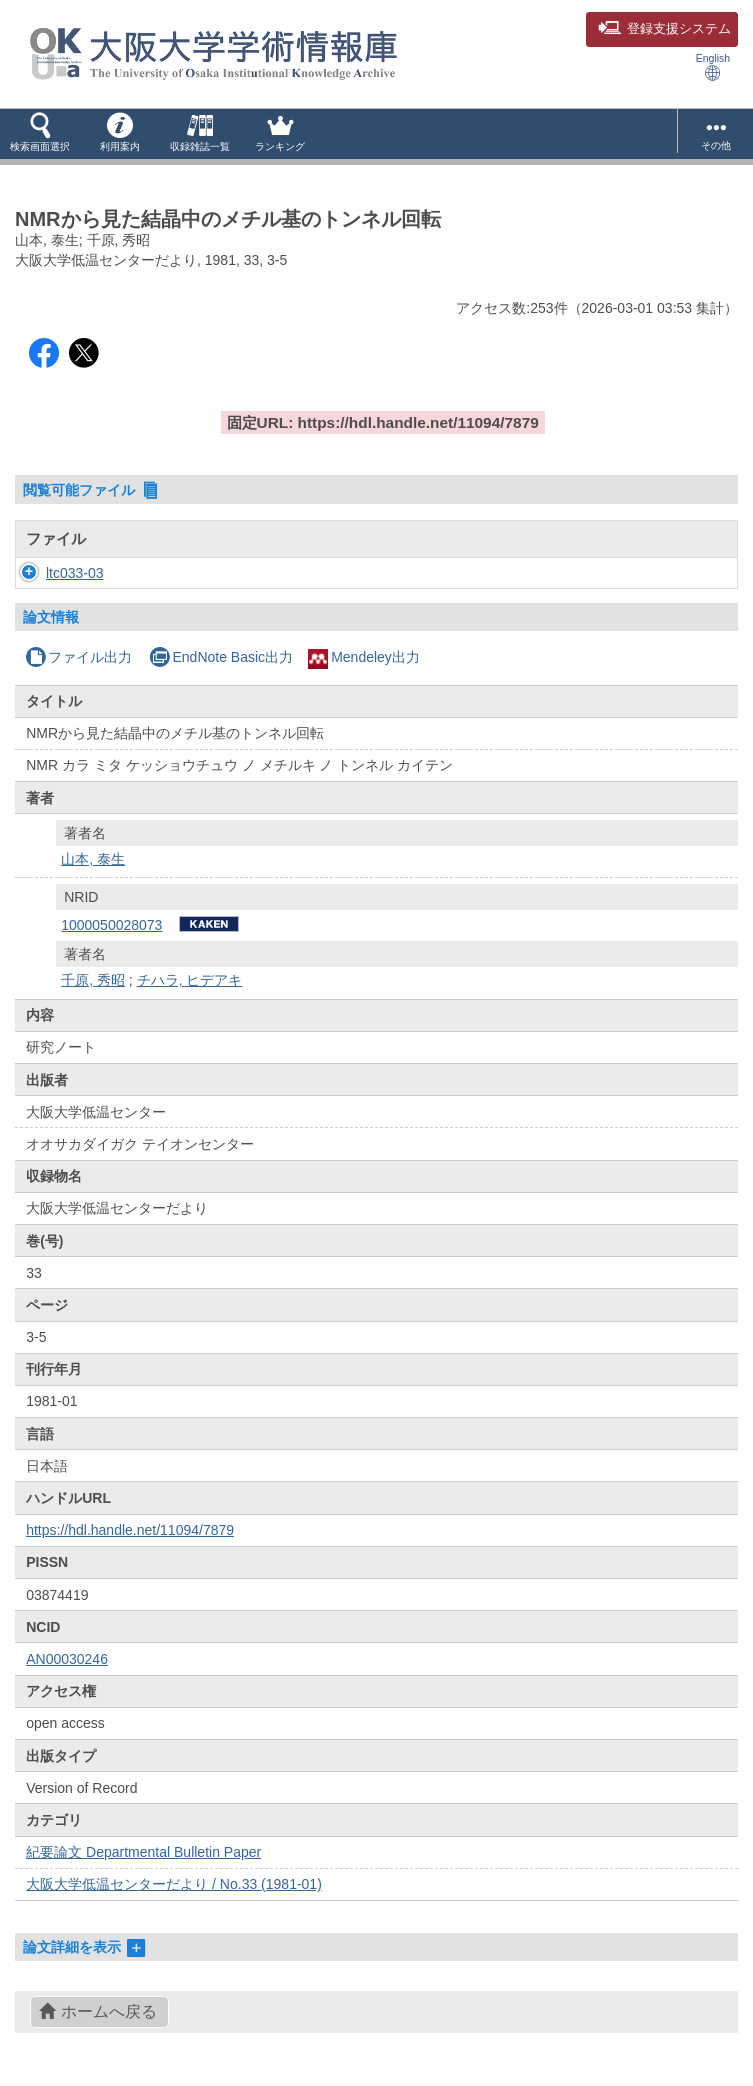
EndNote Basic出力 (221, 657)
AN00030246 (67, 1659)
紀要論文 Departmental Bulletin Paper (143, 1852)
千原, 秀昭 (93, 980)
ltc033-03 (55, 573)
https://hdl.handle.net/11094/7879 (130, 1530)
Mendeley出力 (364, 657)
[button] (40, 134)
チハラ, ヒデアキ (190, 980)
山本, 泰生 (93, 859)
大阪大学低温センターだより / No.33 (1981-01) (174, 1884)
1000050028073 (111, 925)
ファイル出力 (78, 657)
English (713, 66)
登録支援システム (664, 29)
